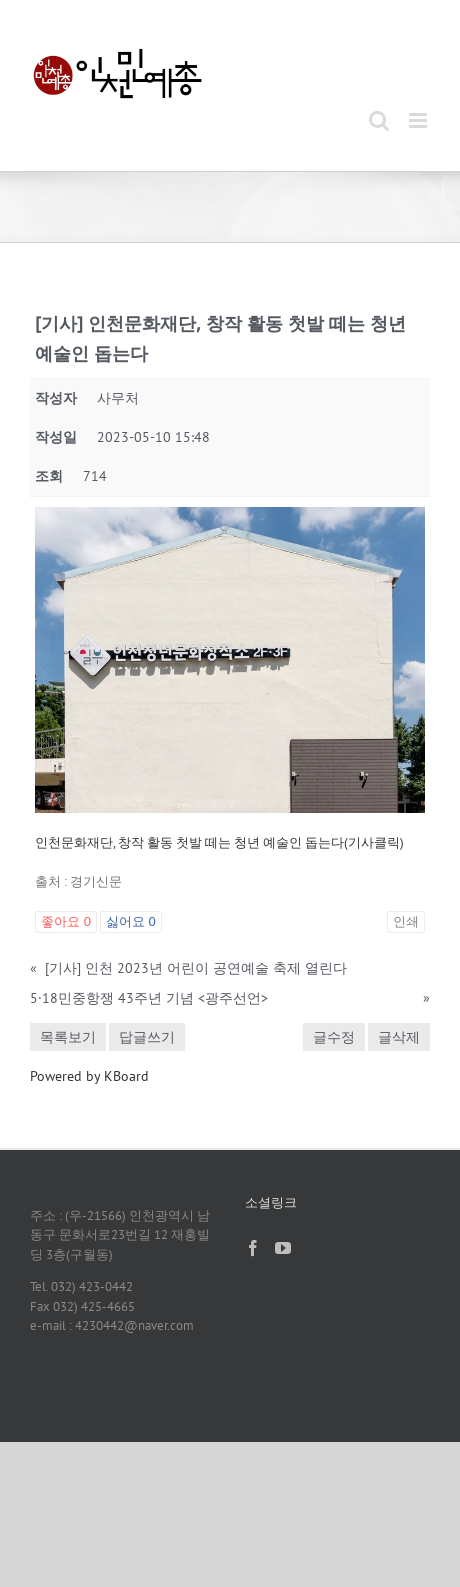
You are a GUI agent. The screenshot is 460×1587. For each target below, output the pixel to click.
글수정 (334, 1037)
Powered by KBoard (89, 1076)
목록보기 (68, 1037)
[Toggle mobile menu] (419, 120)
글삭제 (399, 1037)
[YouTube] (283, 1248)
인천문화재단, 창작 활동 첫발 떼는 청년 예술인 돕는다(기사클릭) (219, 842)
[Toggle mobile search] (379, 120)
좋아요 (66, 921)
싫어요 (131, 921)
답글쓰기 (147, 1037)
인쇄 (406, 921)
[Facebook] (253, 1248)
